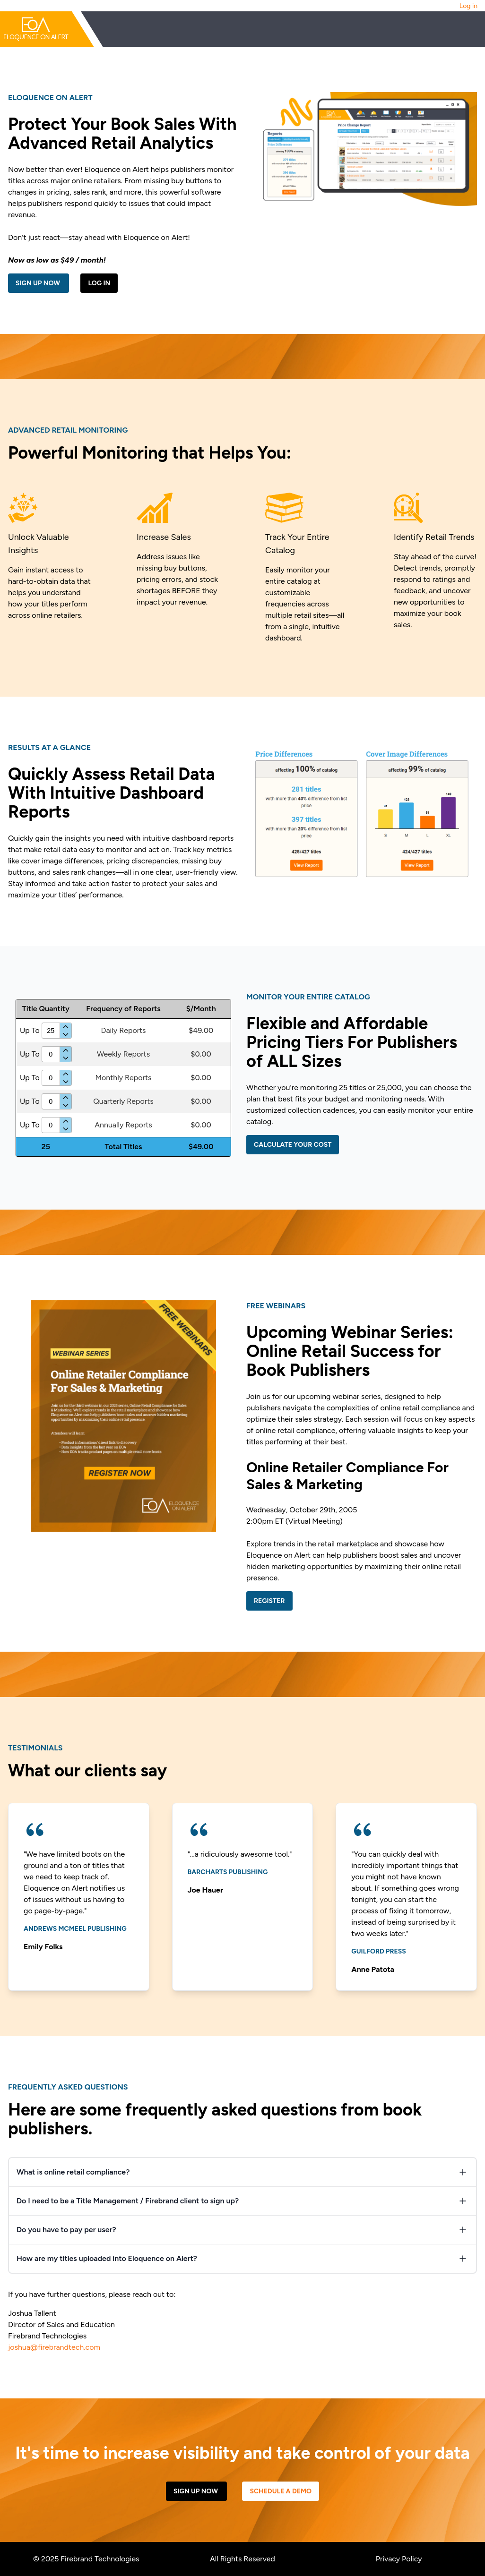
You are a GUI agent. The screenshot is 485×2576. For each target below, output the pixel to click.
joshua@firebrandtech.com (54, 2347)
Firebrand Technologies (100, 2558)
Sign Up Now (38, 283)
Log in (468, 6)
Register (269, 1601)
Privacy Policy (399, 2558)
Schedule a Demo (281, 2491)
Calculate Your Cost (292, 1145)
